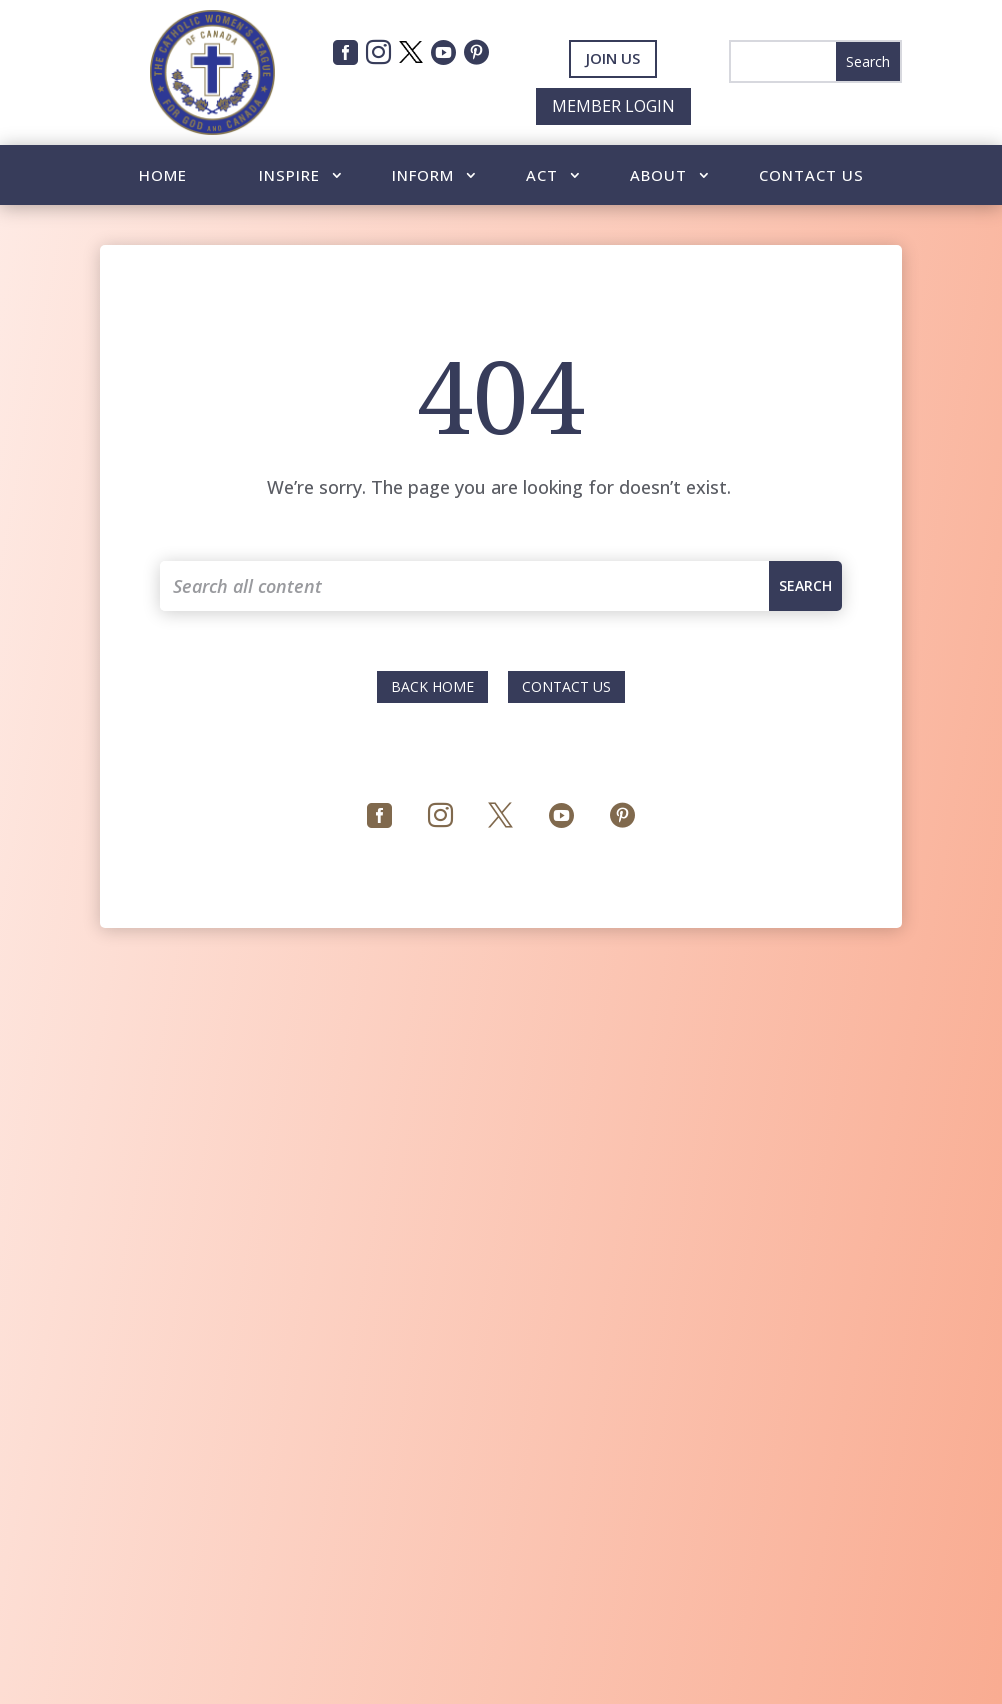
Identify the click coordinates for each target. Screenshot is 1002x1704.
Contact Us (811, 176)
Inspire (289, 176)
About (658, 176)
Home (163, 176)
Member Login (613, 106)
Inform (423, 176)
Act (542, 176)
